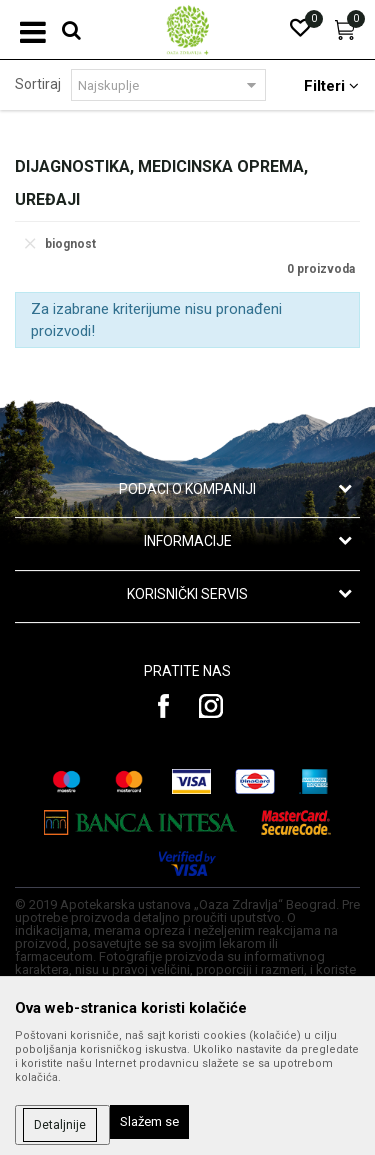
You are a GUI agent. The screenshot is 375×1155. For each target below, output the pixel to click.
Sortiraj (38, 84)
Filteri (331, 86)
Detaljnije (60, 1125)
